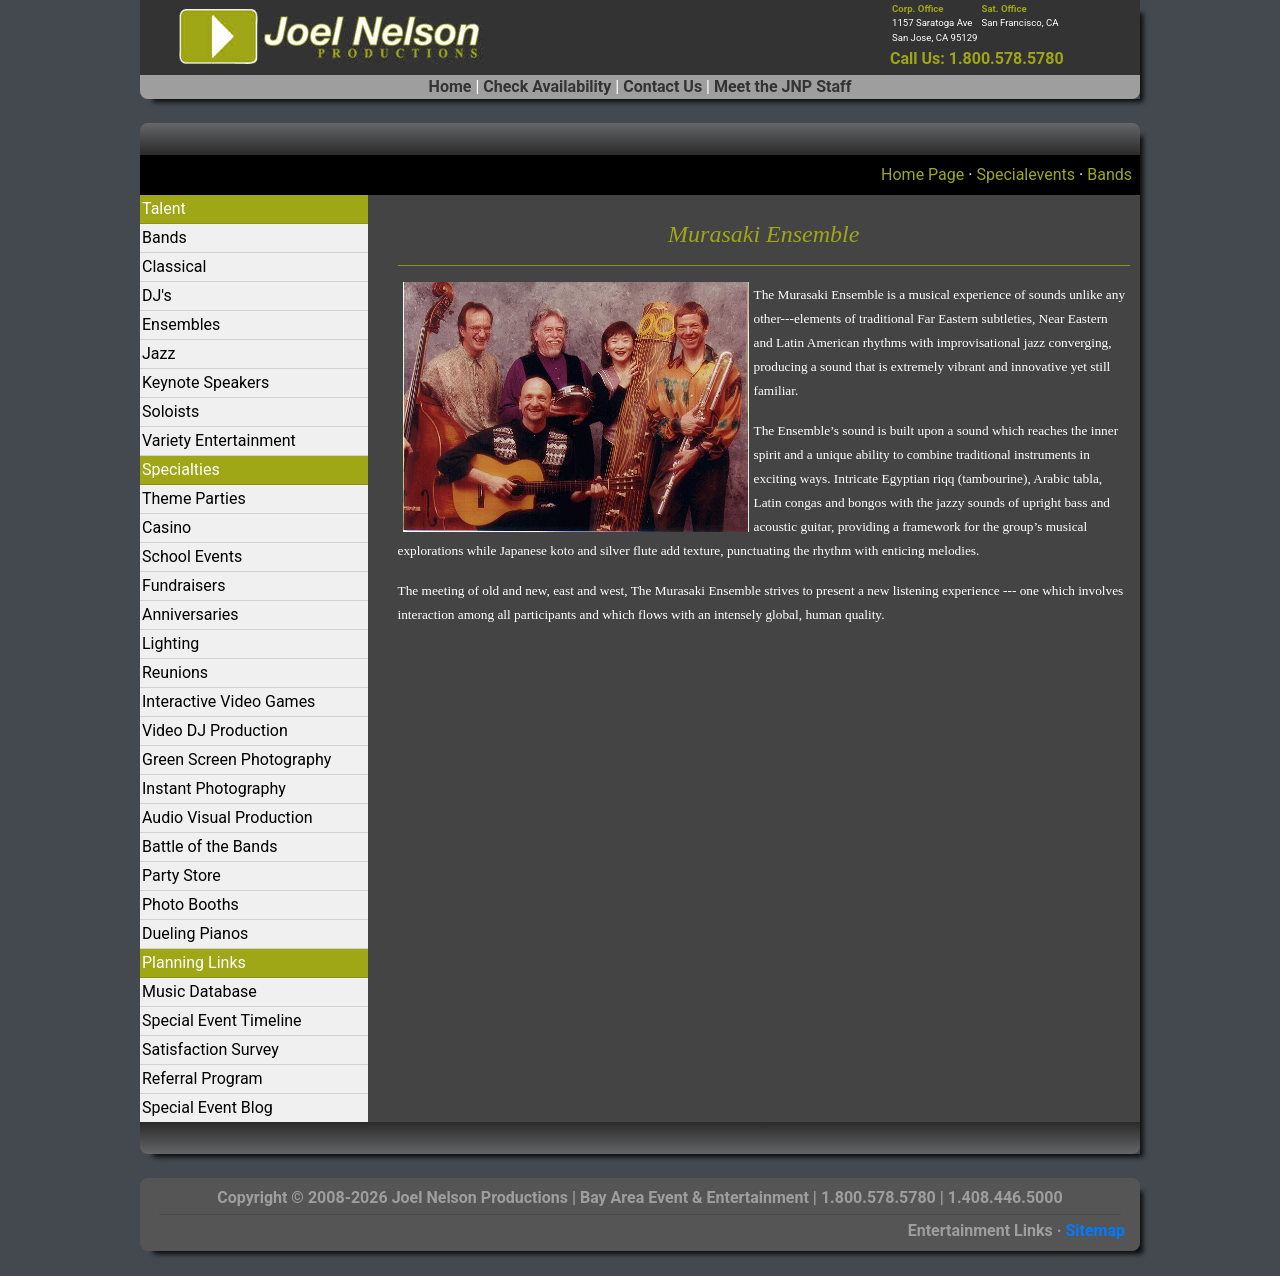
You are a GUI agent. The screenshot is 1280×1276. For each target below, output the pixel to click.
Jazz (158, 353)
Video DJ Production (215, 730)
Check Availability (547, 86)
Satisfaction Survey (210, 1049)
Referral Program (202, 1078)
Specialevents (1025, 174)
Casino (166, 527)
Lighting (170, 643)
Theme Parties (194, 498)
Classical (174, 266)
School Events (192, 556)
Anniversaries (190, 614)
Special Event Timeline (222, 1020)
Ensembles (181, 324)
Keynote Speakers (205, 382)
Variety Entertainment (219, 440)
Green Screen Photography (236, 759)
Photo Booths (190, 904)
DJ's (157, 295)
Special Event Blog (207, 1107)
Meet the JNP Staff (782, 86)
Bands (1109, 174)
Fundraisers (183, 585)
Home (450, 86)
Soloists (170, 411)
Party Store (181, 875)
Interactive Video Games (228, 701)
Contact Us (662, 86)
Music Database (199, 991)
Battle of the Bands (209, 846)
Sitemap (1095, 1230)
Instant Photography (214, 788)
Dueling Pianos (195, 933)
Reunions (175, 672)
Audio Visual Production (227, 817)
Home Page (922, 174)
